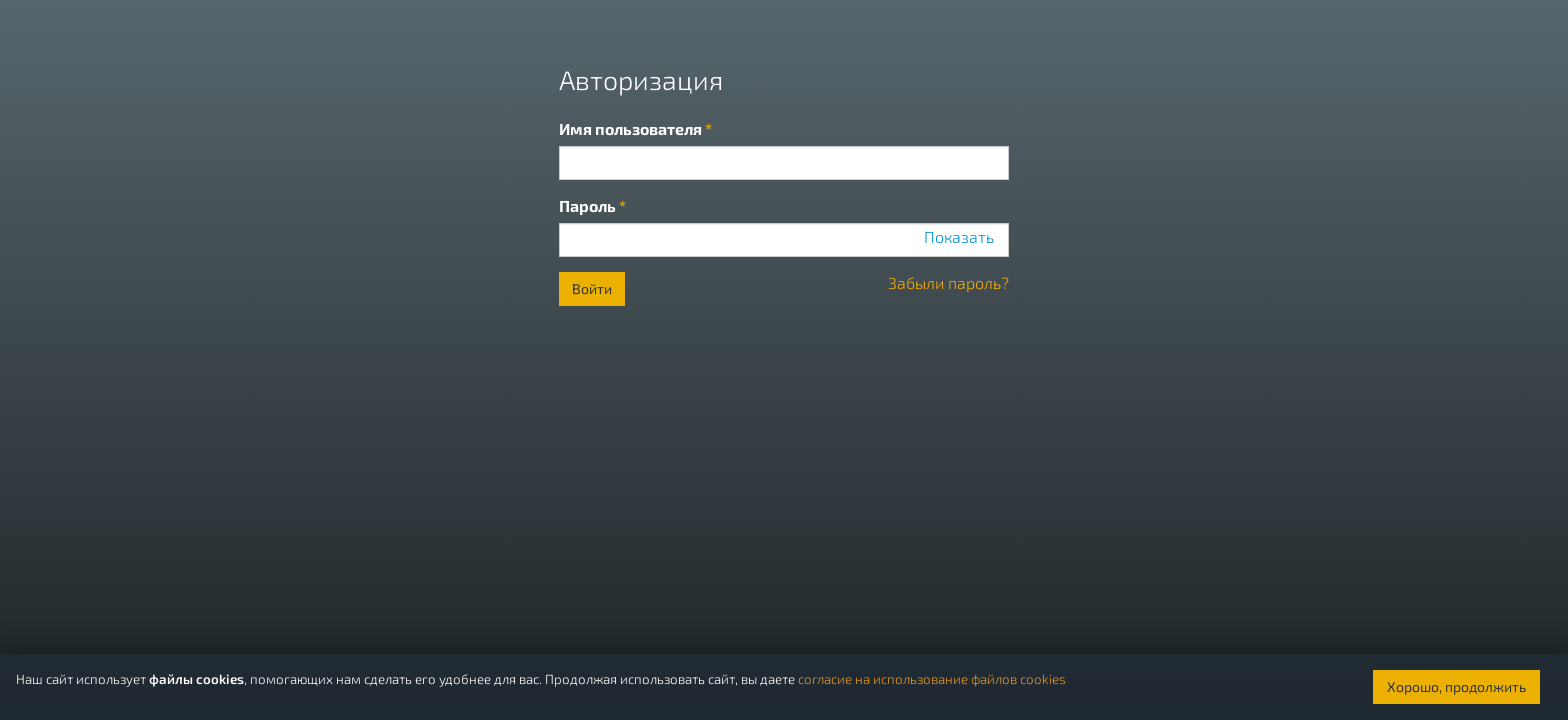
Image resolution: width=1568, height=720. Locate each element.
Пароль (592, 205)
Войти (592, 288)
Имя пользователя (635, 128)
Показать (959, 236)
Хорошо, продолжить (1456, 686)
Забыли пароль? (948, 282)
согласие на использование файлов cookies (932, 679)
